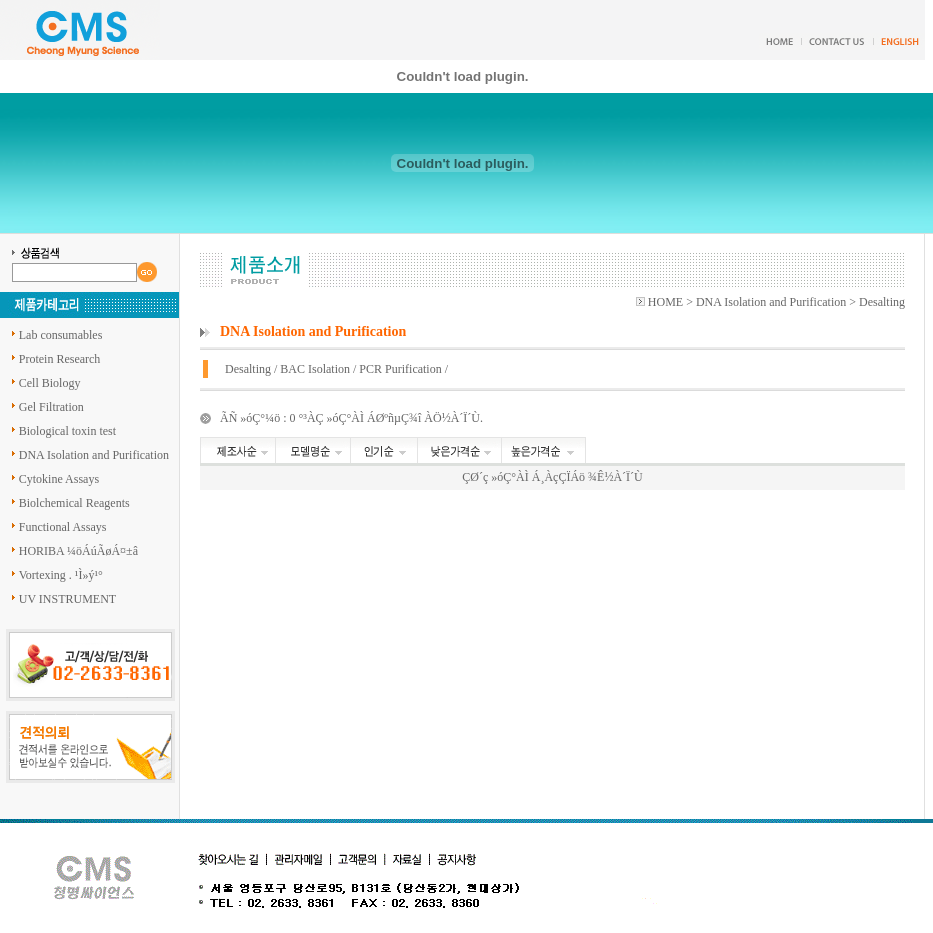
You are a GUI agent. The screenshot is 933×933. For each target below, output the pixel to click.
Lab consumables (61, 335)
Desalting (248, 369)
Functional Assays (63, 527)
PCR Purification (400, 369)
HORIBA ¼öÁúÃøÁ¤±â (78, 551)
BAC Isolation (315, 369)
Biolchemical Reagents (74, 503)
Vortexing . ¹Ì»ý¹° (61, 575)
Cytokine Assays (59, 479)
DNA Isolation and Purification (94, 455)
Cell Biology (50, 383)
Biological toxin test (67, 431)
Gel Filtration (51, 407)
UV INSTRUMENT (67, 599)
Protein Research (60, 359)
